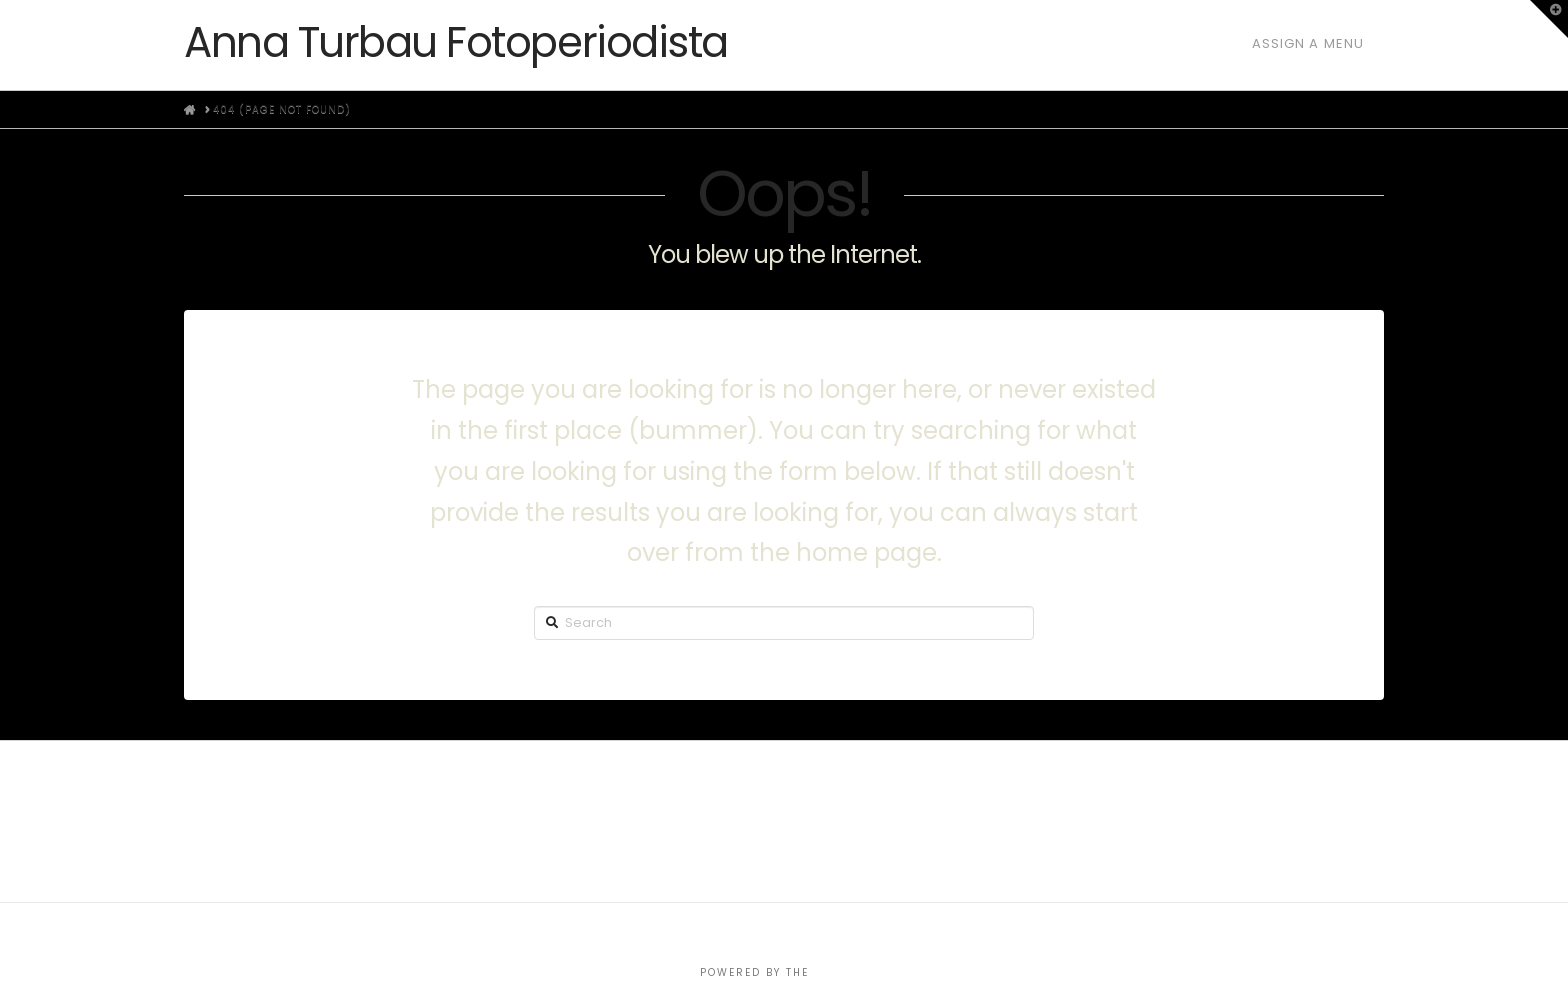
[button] (1549, 19)
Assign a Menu (1308, 43)
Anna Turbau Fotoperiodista (456, 43)
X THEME (841, 972)
